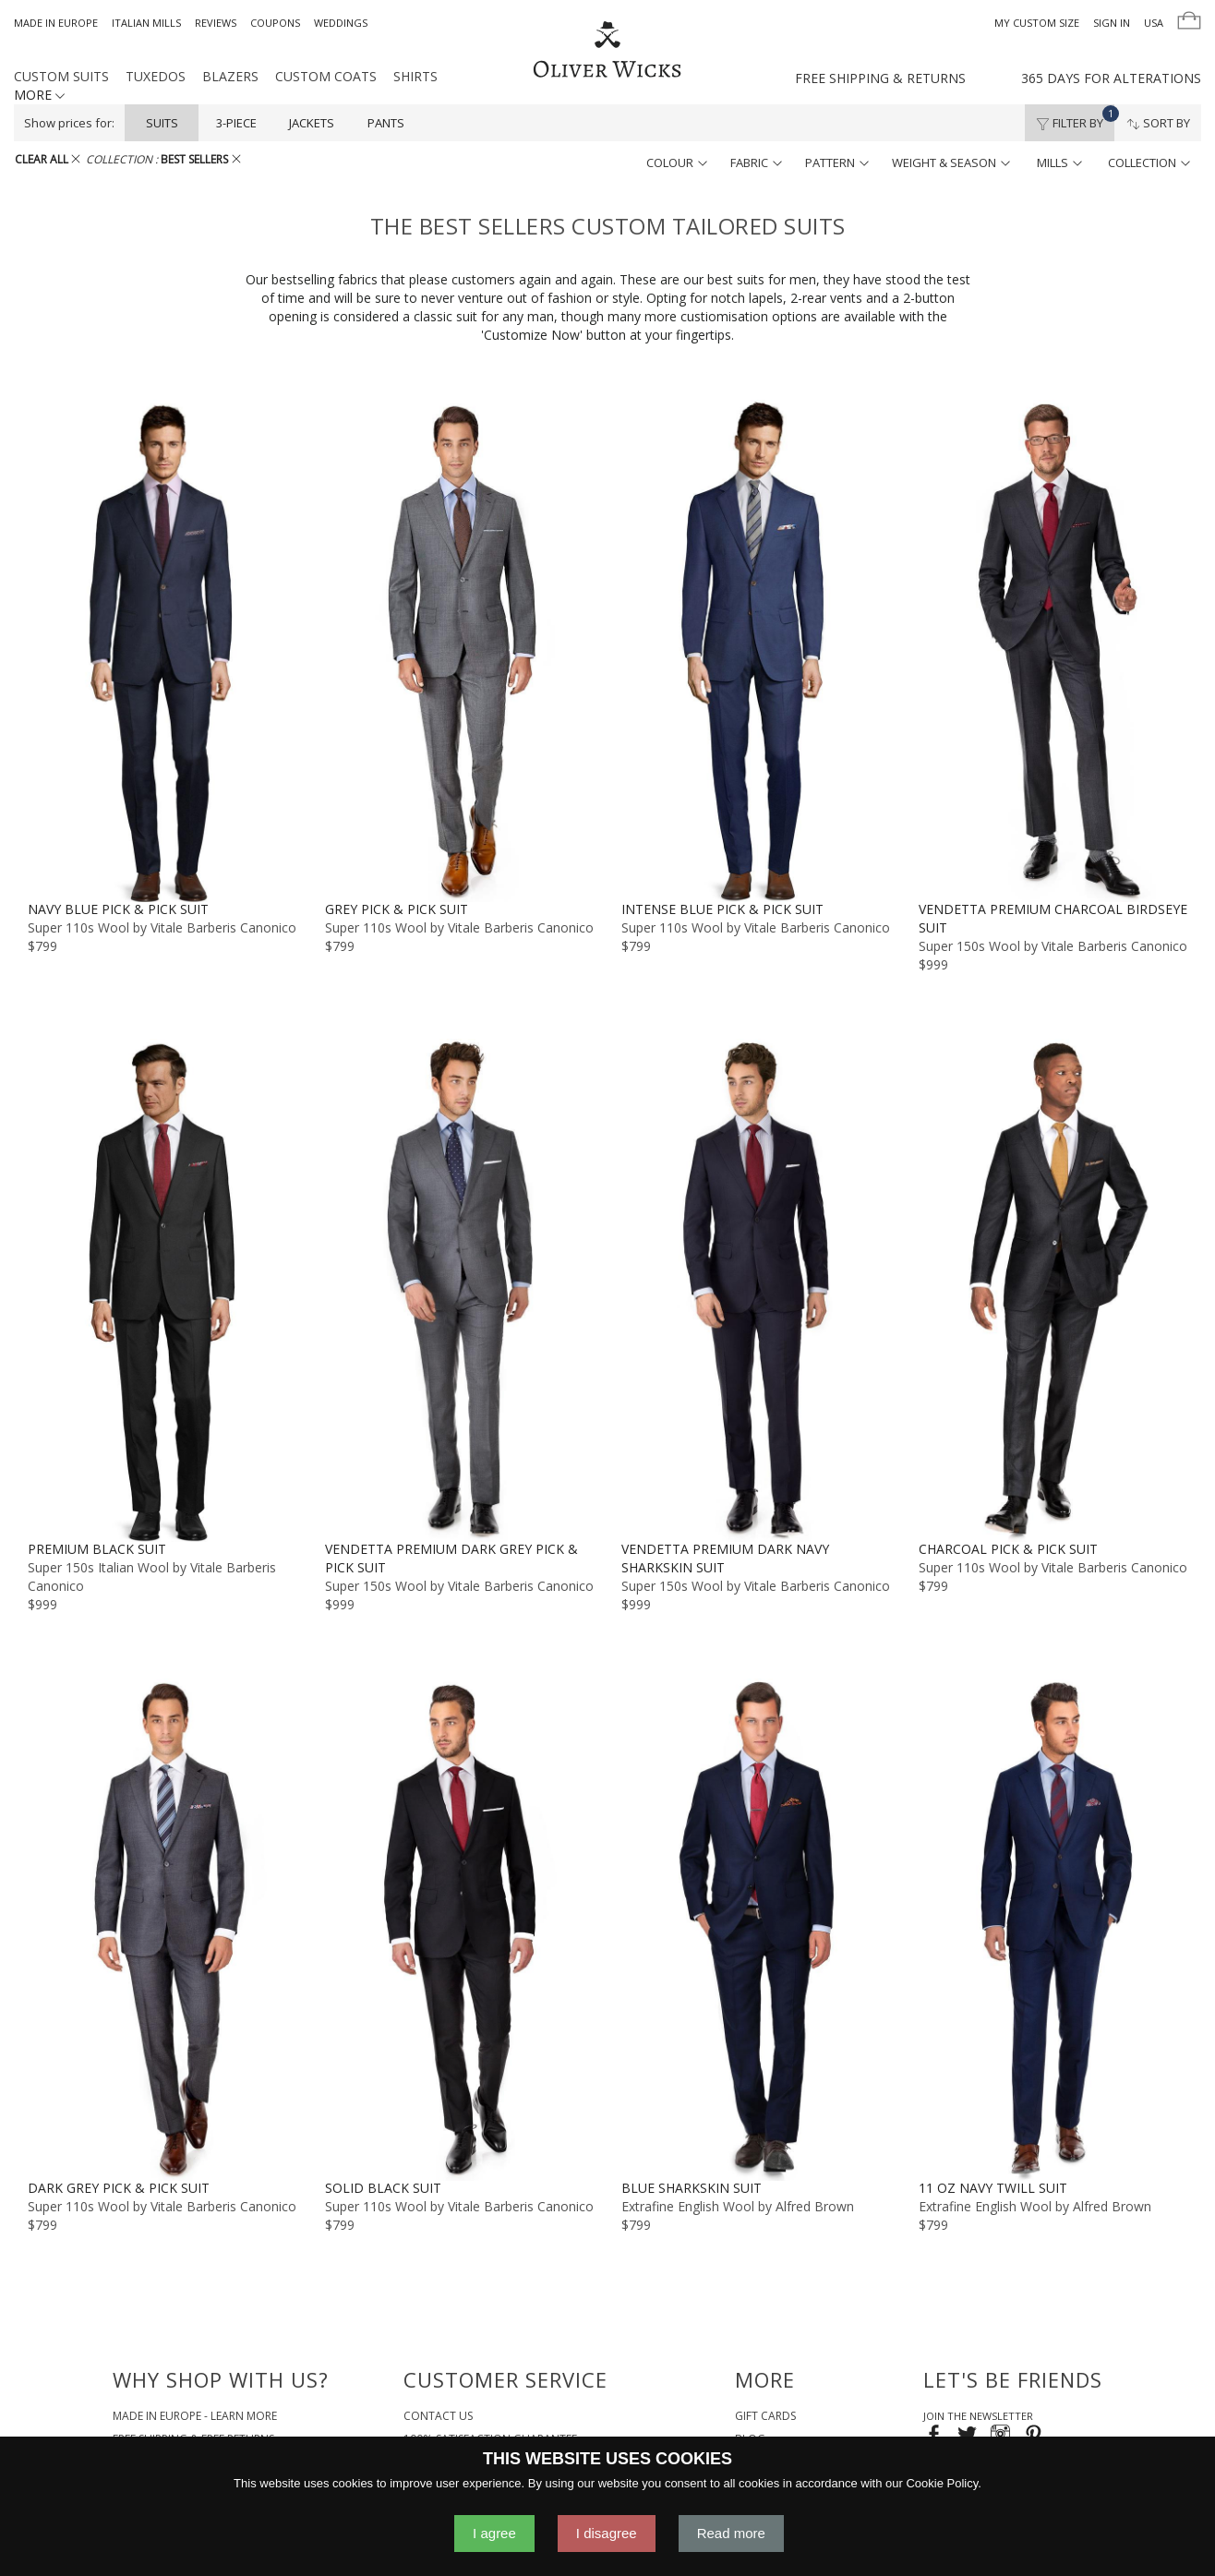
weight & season (951, 162)
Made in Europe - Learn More (195, 2416)
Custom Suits (61, 76)
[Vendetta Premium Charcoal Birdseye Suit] (1053, 650)
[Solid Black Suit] (460, 1929)
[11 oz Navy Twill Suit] (1053, 1929)
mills (1059, 162)
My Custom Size (1036, 23)
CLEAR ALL (47, 159)
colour (676, 162)
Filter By (1075, 118)
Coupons (275, 23)
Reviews (215, 23)
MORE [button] (39, 94)
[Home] (607, 50)
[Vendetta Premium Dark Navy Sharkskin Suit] (756, 1289)
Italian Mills (146, 23)
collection (1149, 162)
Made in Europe (56, 23)
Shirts (415, 76)
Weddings (340, 23)
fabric (756, 162)
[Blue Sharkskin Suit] (756, 1929)
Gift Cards (765, 2416)
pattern (837, 162)
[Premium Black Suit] (162, 1289)
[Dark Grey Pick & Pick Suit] (162, 1929)
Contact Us (438, 2416)
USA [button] (1153, 23)
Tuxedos (156, 76)
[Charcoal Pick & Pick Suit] (1053, 1289)
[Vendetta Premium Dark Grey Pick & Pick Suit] (460, 1289)
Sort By (1158, 122)
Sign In (1111, 23)
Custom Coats (326, 76)
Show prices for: (69, 122)
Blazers (230, 76)
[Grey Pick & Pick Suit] (460, 650)
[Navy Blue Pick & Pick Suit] (162, 650)
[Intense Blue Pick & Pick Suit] (756, 650)
